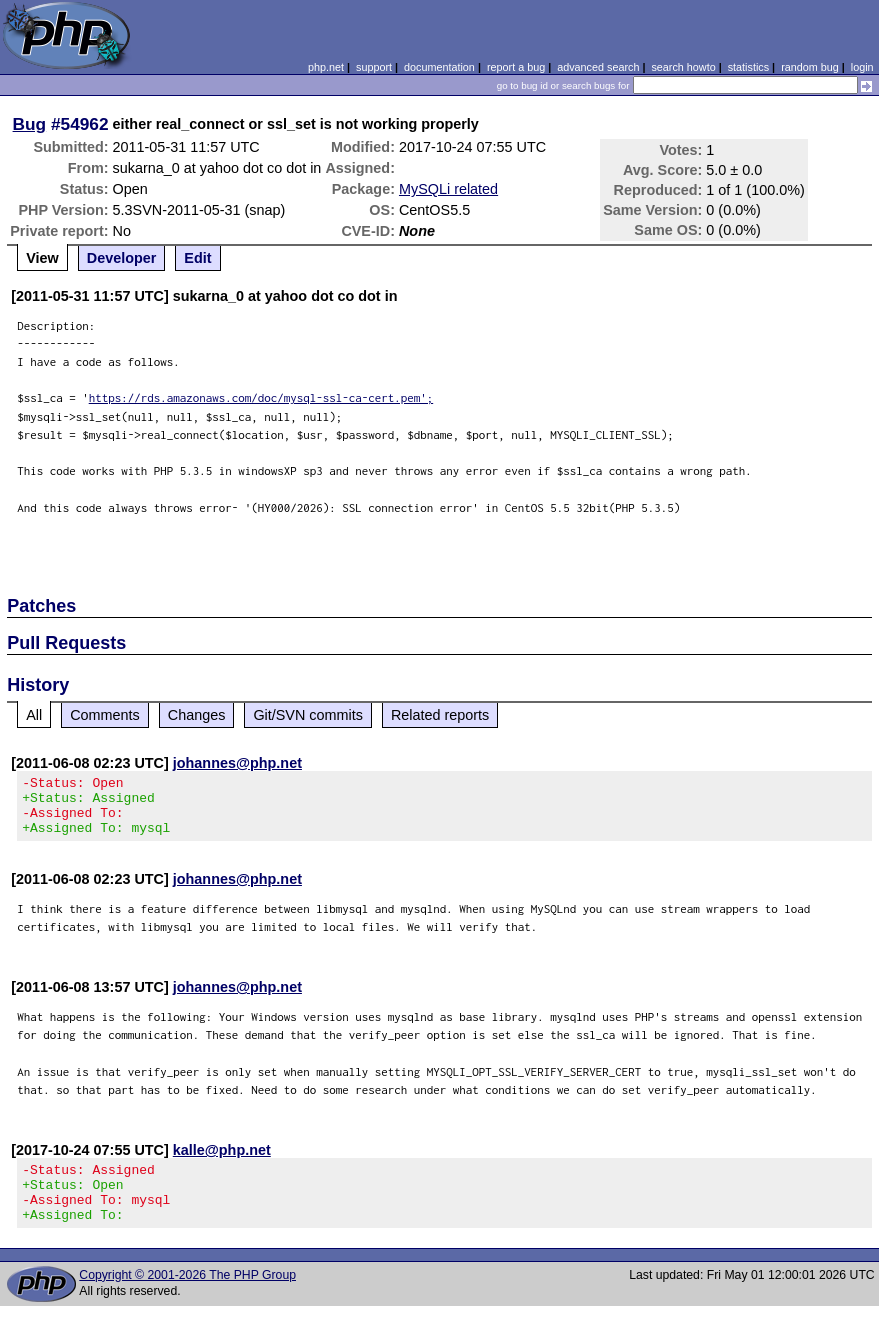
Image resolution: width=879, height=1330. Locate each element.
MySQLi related (448, 189)
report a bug (516, 67)
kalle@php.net (222, 1162)
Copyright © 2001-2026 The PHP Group (187, 1299)
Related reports (440, 715)
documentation (439, 67)
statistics (748, 67)
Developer (122, 258)
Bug (30, 124)
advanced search (598, 67)
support (374, 67)
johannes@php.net (237, 763)
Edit (197, 258)
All (34, 715)
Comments (105, 715)
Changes (197, 715)
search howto (683, 67)
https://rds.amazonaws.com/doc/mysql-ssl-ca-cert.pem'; (261, 397)
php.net (326, 67)
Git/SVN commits (308, 715)
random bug (810, 67)
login (862, 67)
